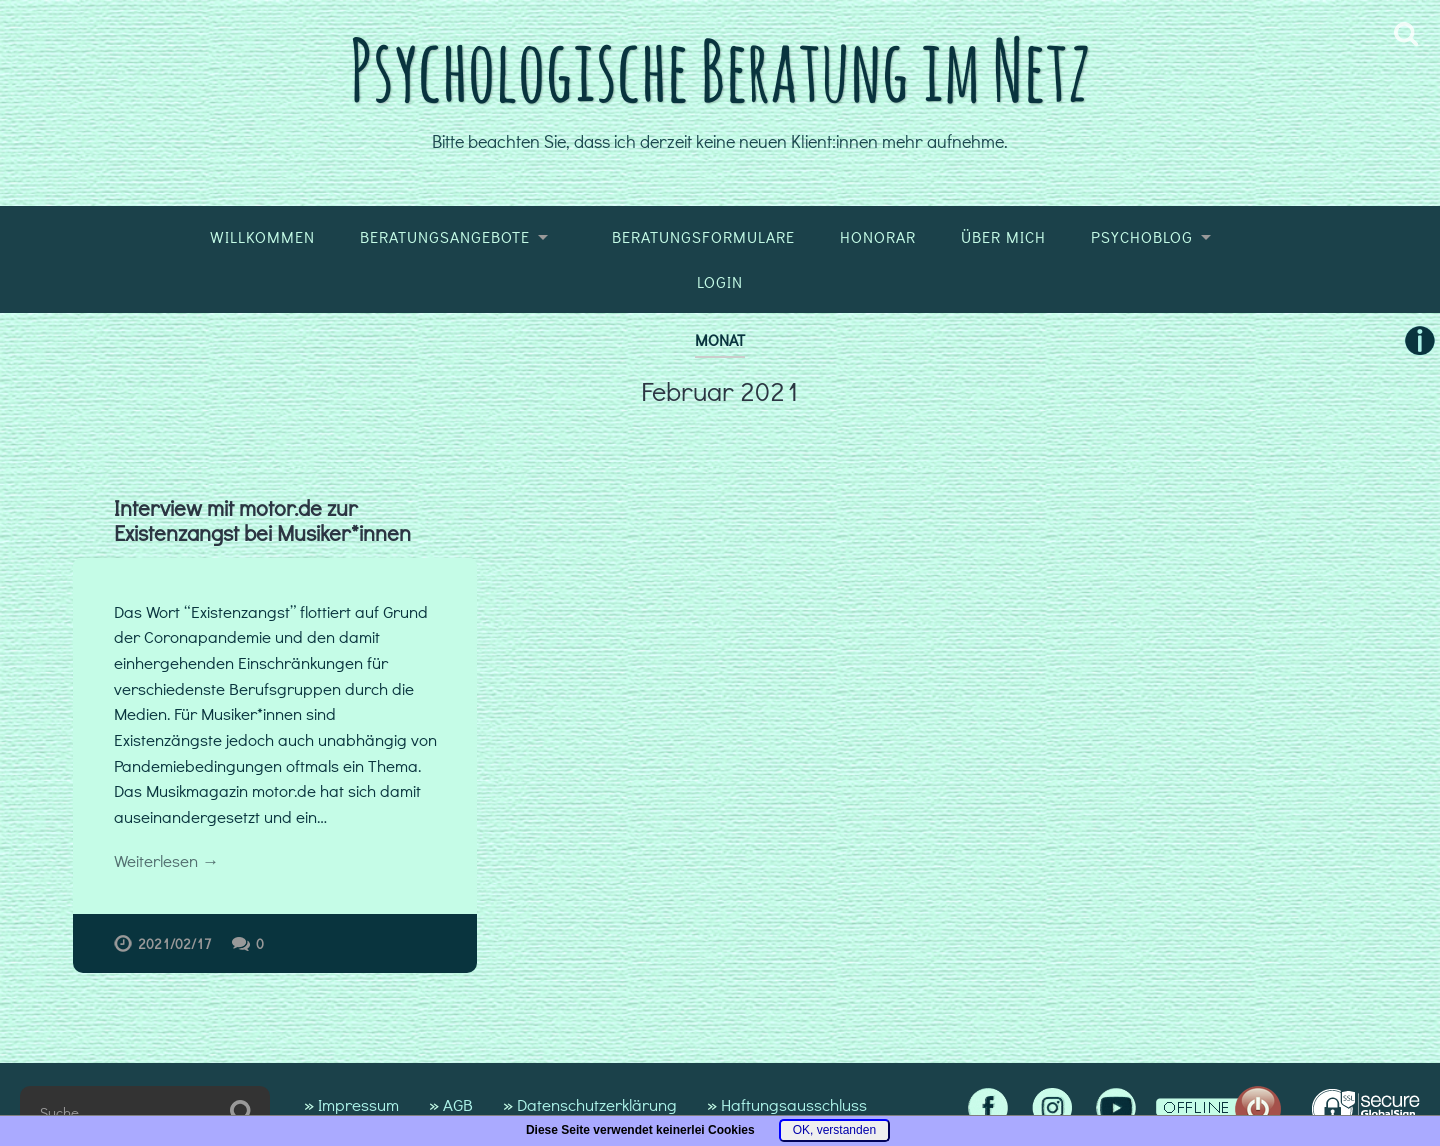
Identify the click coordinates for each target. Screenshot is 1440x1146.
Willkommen (262, 237)
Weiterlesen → (166, 860)
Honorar (878, 237)
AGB (458, 1104)
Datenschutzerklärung (597, 1104)
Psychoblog (1142, 237)
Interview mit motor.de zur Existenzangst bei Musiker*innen (262, 520)
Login (720, 282)
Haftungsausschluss (794, 1104)
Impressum (358, 1104)
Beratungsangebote (445, 237)
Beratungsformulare (703, 237)
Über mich (1003, 237)
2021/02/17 (175, 943)
